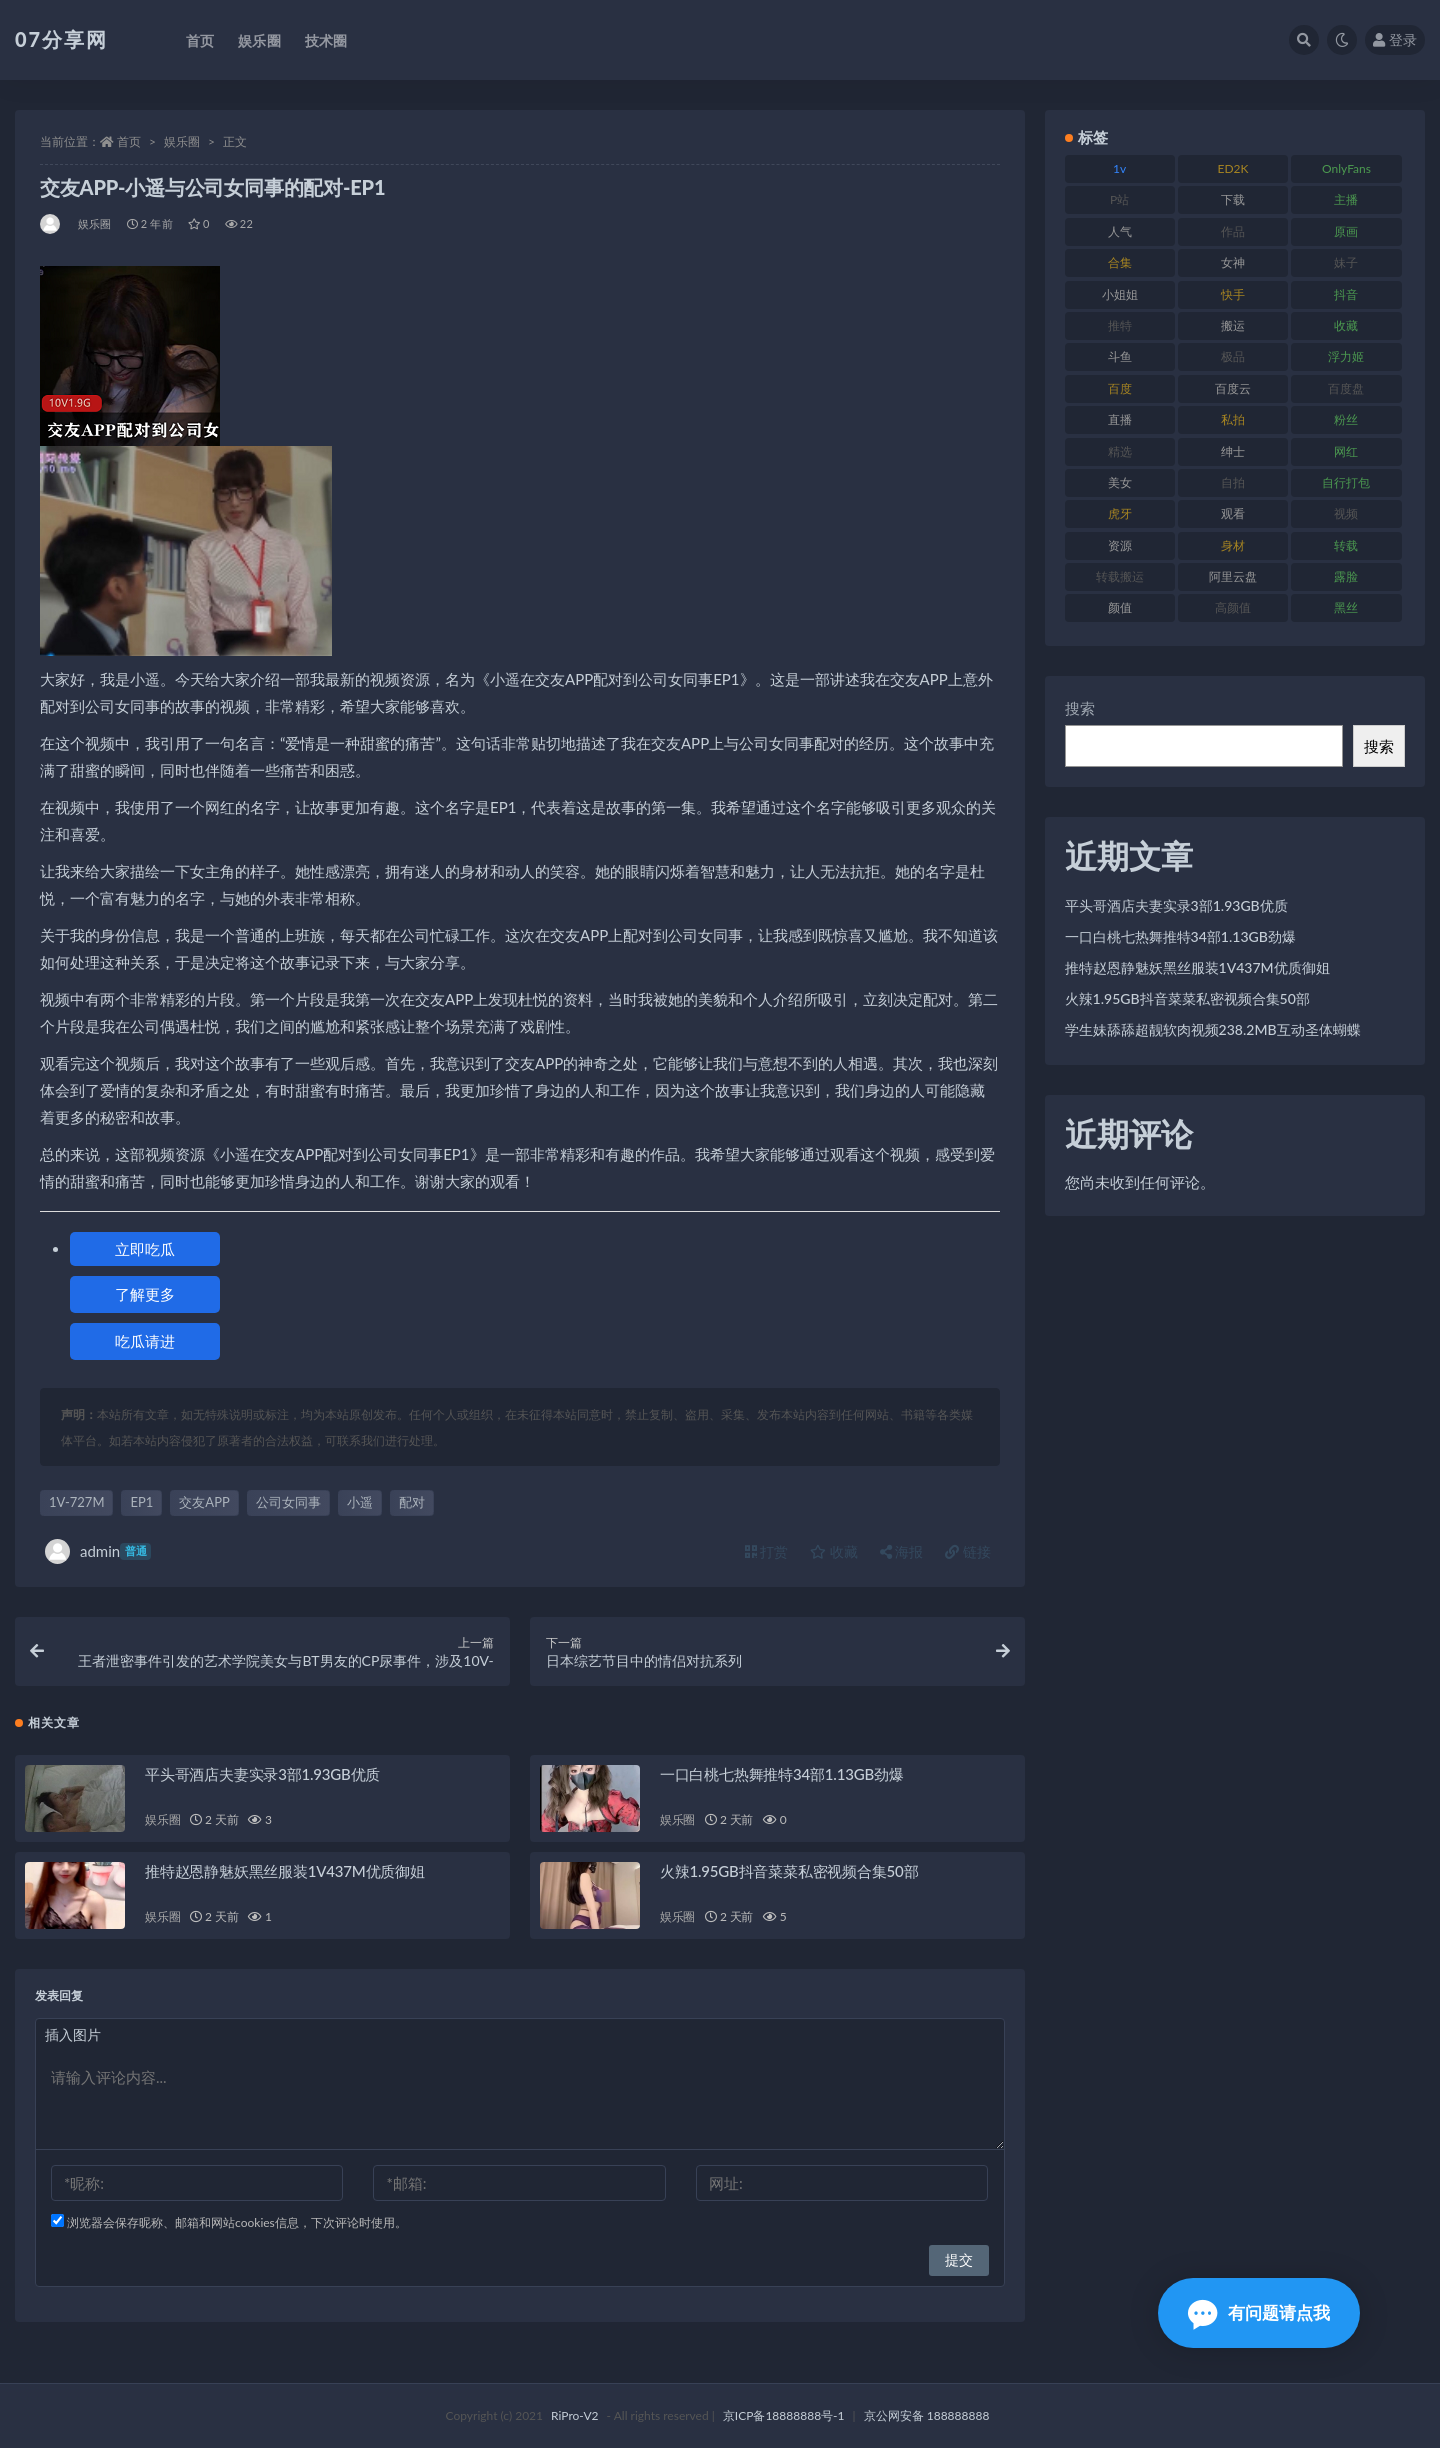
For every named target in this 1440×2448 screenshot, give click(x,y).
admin (98, 1551)
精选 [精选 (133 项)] (1120, 451)
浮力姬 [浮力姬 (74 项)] (1346, 356)
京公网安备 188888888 (927, 2415)
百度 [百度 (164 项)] (1120, 388)
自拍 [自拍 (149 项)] (1233, 482)
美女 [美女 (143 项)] (1120, 482)
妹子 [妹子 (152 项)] (1346, 262)
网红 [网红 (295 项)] (1346, 451)
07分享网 (61, 39)
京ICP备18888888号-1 (784, 2415)
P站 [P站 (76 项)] (1119, 199)
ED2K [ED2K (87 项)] (1233, 168)
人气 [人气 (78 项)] (1120, 231)
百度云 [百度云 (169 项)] (1233, 388)
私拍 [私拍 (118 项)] (1233, 419)
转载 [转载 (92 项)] (1346, 545)
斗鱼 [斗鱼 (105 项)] (1120, 356)
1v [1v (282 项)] (1119, 168)
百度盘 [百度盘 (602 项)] (1346, 388)
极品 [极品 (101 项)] (1233, 356)
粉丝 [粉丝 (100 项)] (1346, 419)
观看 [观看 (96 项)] (1233, 513)
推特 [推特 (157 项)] (1120, 325)
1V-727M (76, 1502)
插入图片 (73, 2034)
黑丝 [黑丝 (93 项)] (1346, 607)
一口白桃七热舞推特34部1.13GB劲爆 (782, 1774)
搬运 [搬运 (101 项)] (1233, 325)
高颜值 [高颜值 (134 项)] (1233, 607)
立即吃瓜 (145, 1249)
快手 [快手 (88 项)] (1233, 294)
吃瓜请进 (145, 1341)
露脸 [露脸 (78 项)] (1346, 576)
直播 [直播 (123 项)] (1120, 419)
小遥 (360, 1502)
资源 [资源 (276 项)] (1120, 545)
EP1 (141, 1502)
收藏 (834, 1551)
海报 (902, 1551)
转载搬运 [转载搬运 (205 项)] (1120, 576)
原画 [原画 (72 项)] (1346, 231)
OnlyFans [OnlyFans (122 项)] (1346, 168)
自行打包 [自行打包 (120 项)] (1346, 482)
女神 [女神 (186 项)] (1233, 262)
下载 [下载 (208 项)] (1233, 199)
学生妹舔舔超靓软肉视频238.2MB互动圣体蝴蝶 (1213, 1029)
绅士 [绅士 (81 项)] (1233, 451)
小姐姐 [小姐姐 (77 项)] (1120, 294)
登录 (1395, 39)
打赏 (767, 1551)
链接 (968, 1551)
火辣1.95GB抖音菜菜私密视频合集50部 (789, 1871)
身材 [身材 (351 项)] (1233, 545)
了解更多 (145, 1294)
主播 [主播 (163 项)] (1346, 199)
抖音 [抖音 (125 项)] (1346, 294)
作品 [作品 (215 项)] (1233, 231)
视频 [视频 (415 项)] (1346, 513)
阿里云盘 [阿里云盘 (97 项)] (1233, 576)
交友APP (204, 1502)
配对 (412, 1502)
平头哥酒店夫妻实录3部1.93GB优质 (262, 1774)
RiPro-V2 (574, 2415)
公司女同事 (288, 1502)
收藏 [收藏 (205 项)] (1346, 325)
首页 (129, 141)
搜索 (1080, 708)
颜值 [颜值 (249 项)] (1120, 607)
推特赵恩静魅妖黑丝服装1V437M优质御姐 (285, 1871)
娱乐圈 (182, 141)
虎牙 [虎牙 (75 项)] (1120, 513)
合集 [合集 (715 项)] (1120, 262)
